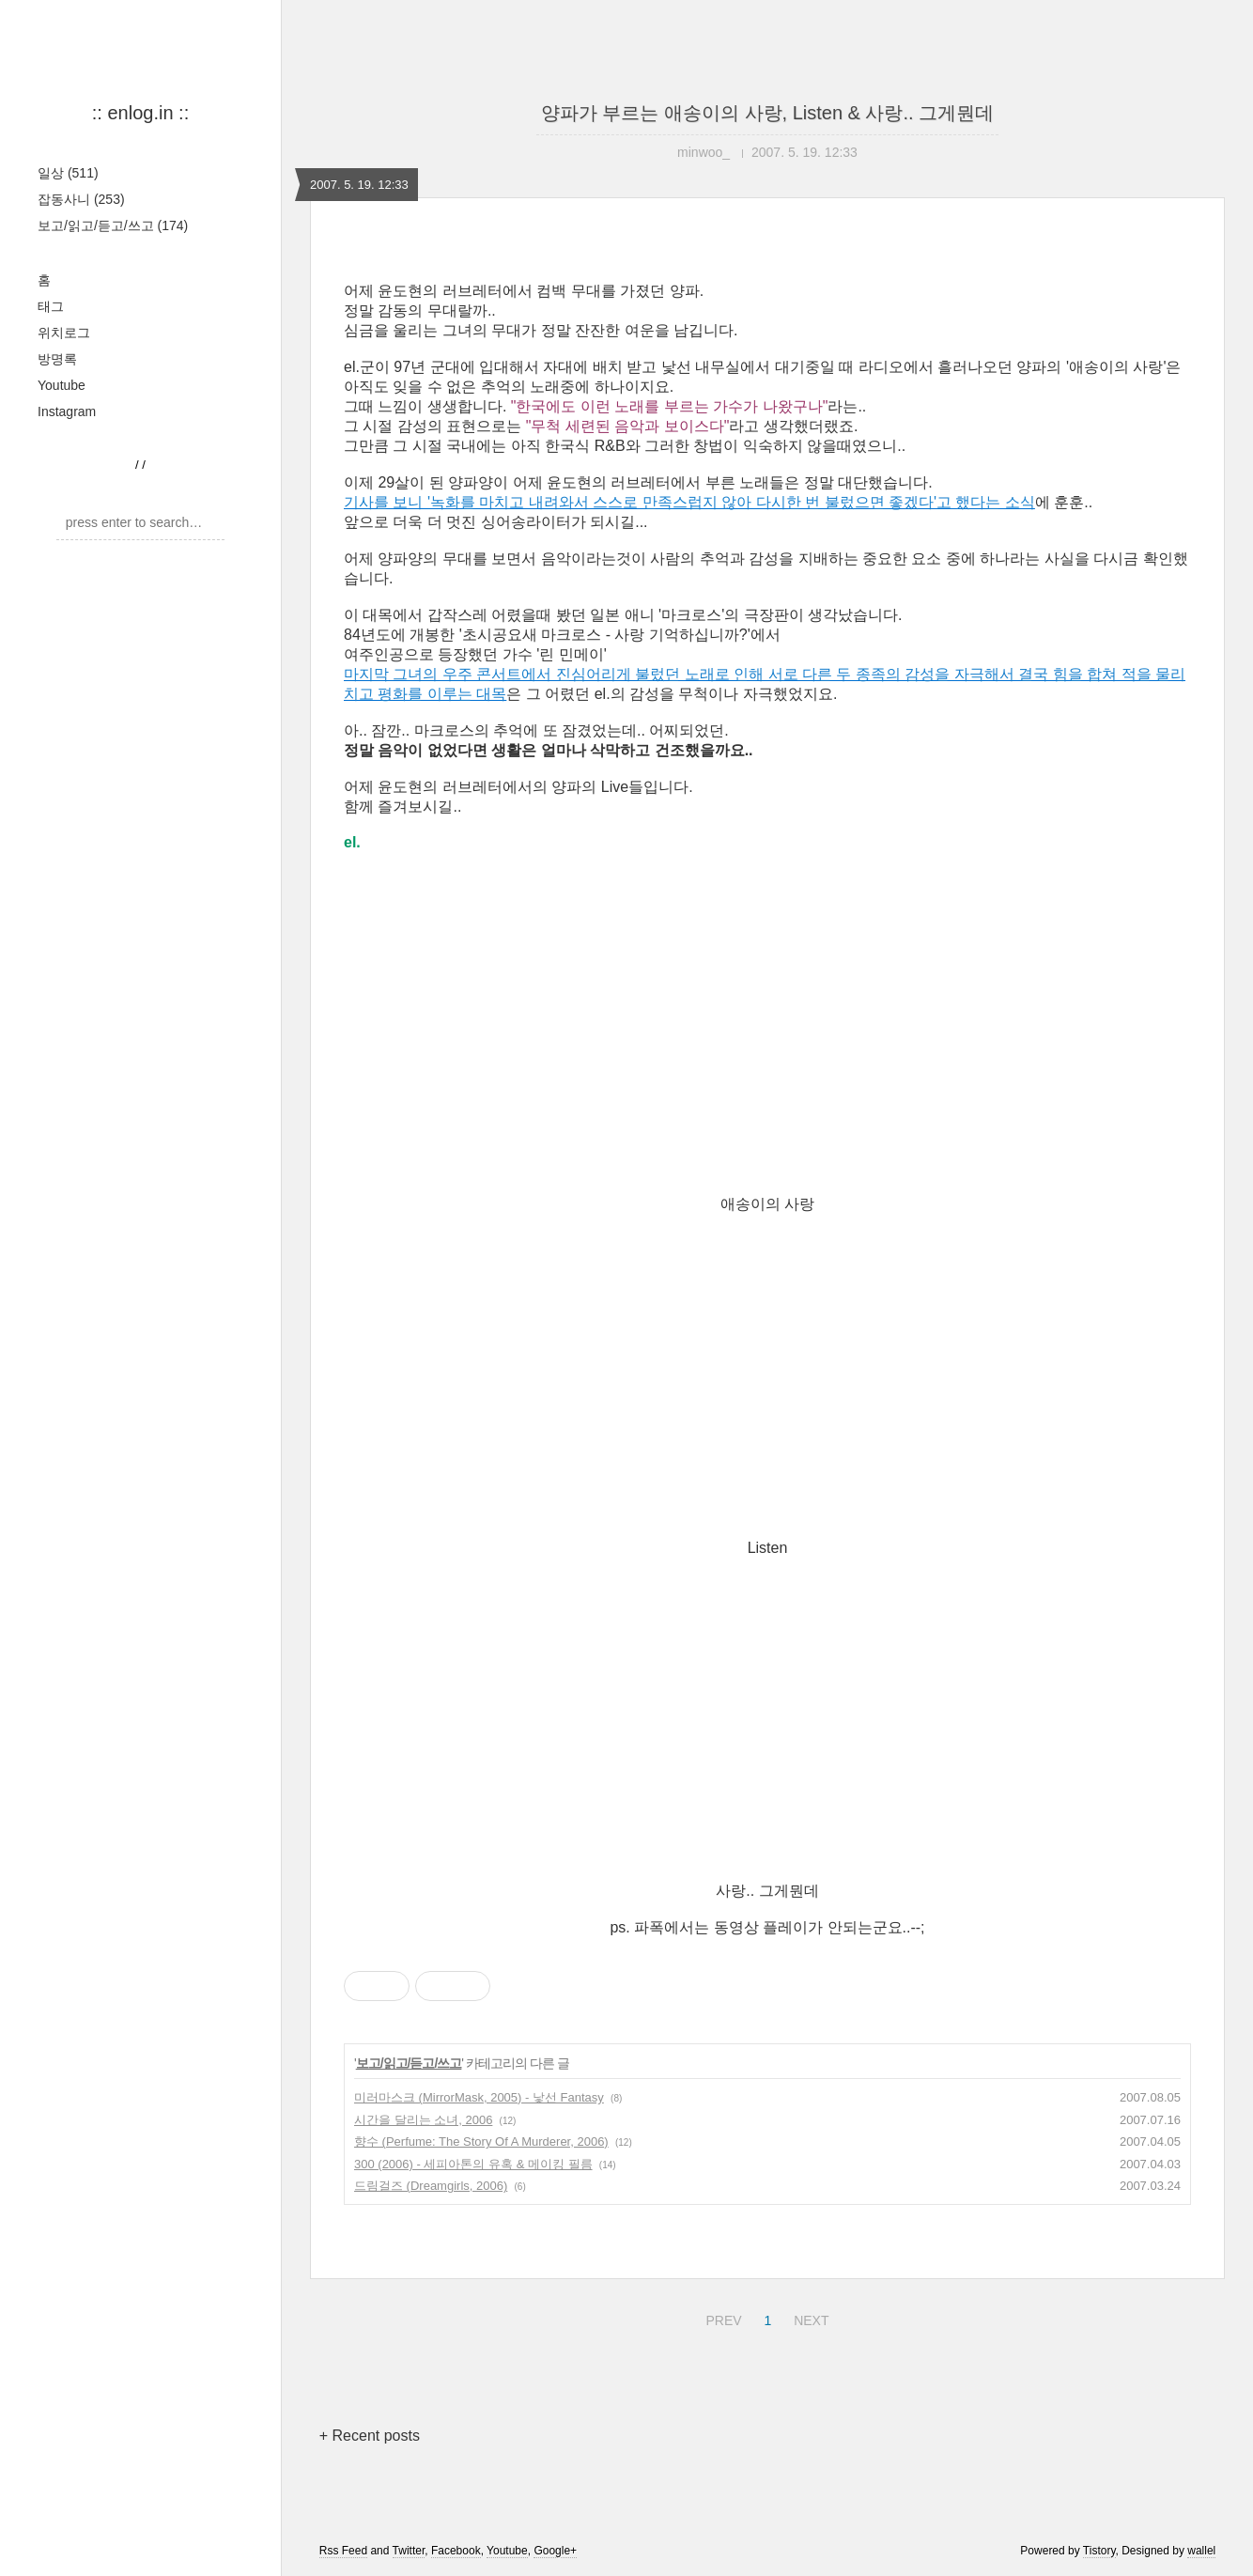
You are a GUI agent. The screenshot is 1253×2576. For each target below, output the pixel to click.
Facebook (456, 2550)
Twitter (409, 2550)
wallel (1201, 2550)
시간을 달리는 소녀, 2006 (423, 2120)
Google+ (555, 2550)
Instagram (67, 411)
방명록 (57, 358)
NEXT (808, 2317)
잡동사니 (81, 199)
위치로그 (64, 332)
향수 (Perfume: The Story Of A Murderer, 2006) (481, 2141)
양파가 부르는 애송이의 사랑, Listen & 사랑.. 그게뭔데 (767, 112)
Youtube (61, 385)
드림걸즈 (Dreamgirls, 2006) (430, 2186)
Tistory (1099, 2550)
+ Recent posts (369, 2436)
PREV (721, 2317)
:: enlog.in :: (140, 112)
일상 (68, 172)
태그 (51, 306)
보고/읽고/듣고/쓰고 (113, 225)
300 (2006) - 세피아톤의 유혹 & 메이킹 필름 (473, 2164)
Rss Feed (343, 2550)
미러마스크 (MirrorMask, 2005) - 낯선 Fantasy (479, 2097)
